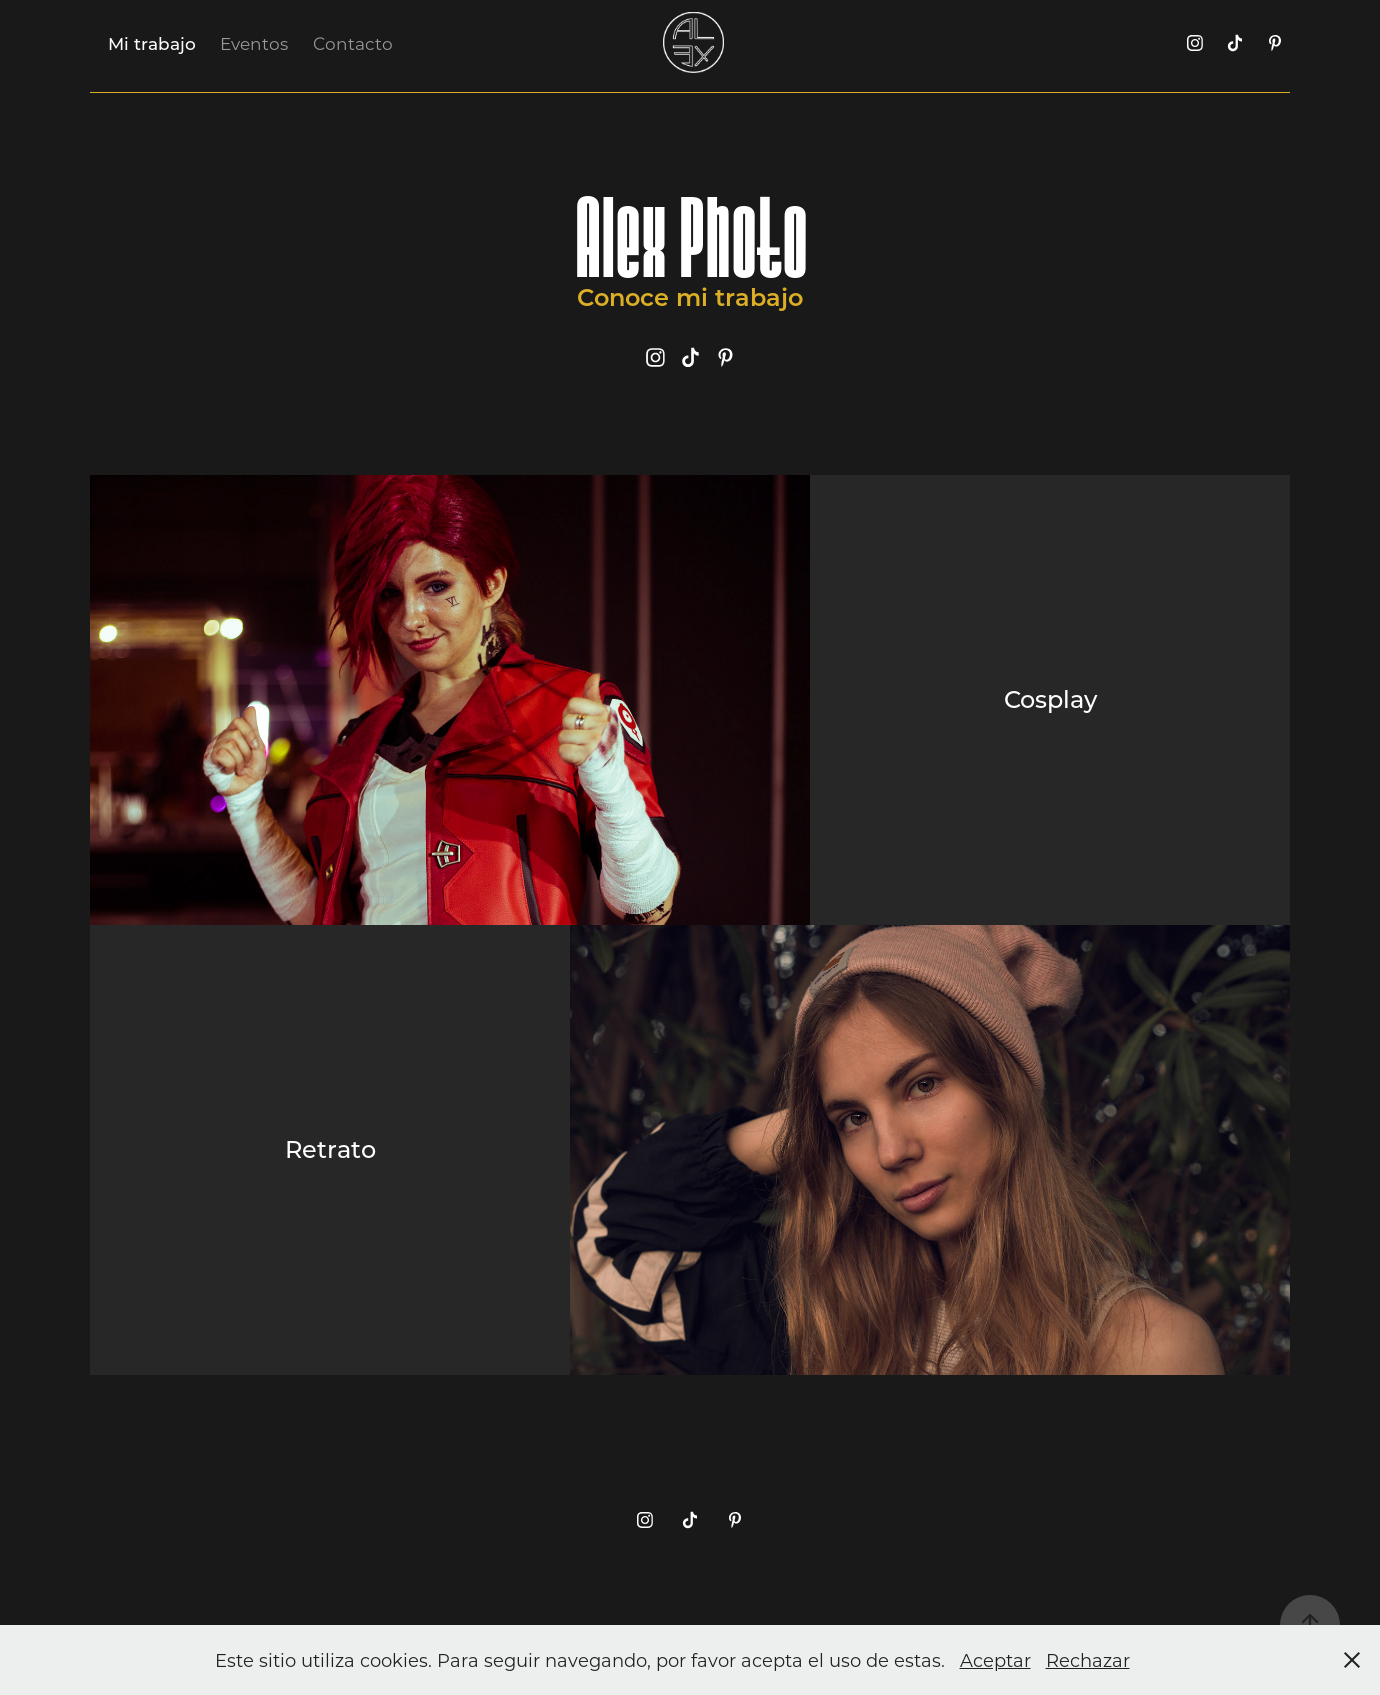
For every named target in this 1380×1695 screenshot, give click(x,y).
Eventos (254, 43)
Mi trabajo (152, 43)
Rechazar (1088, 1660)
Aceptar (995, 1660)
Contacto (353, 43)
